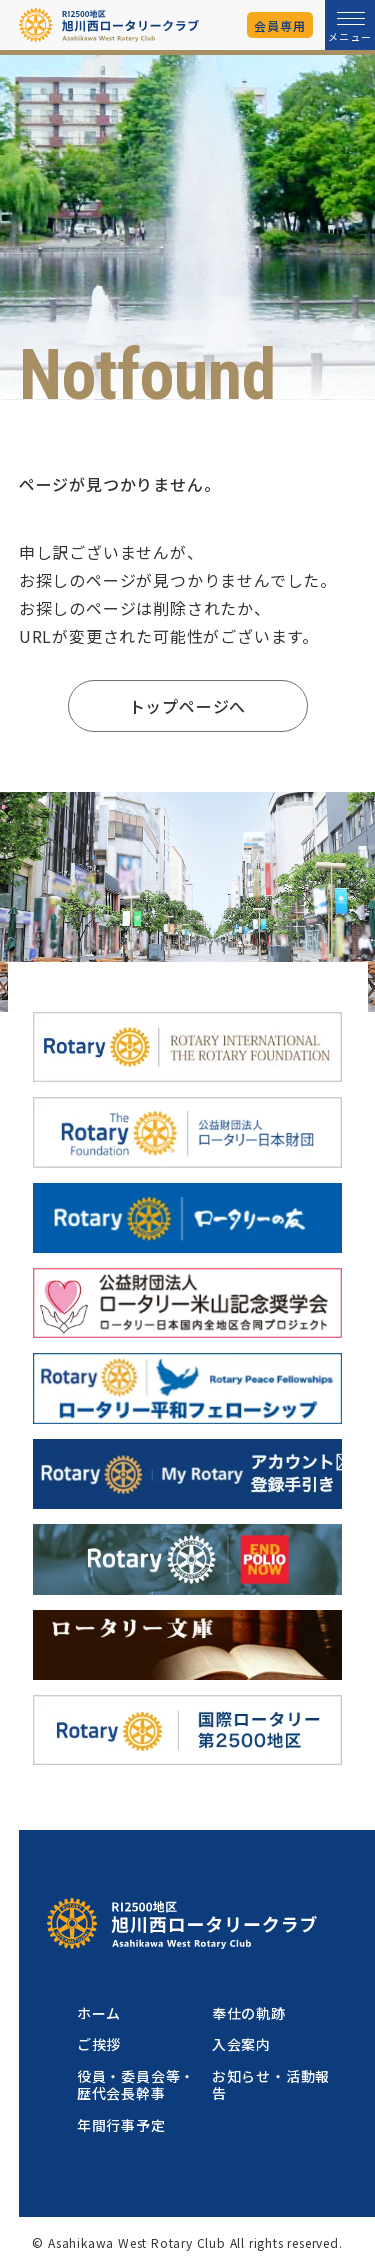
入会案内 (241, 2044)
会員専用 (279, 25)
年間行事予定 (121, 2125)
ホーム (99, 2013)
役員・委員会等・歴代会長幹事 (136, 2084)
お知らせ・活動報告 (271, 2084)
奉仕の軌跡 (249, 2013)
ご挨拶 (99, 2044)
